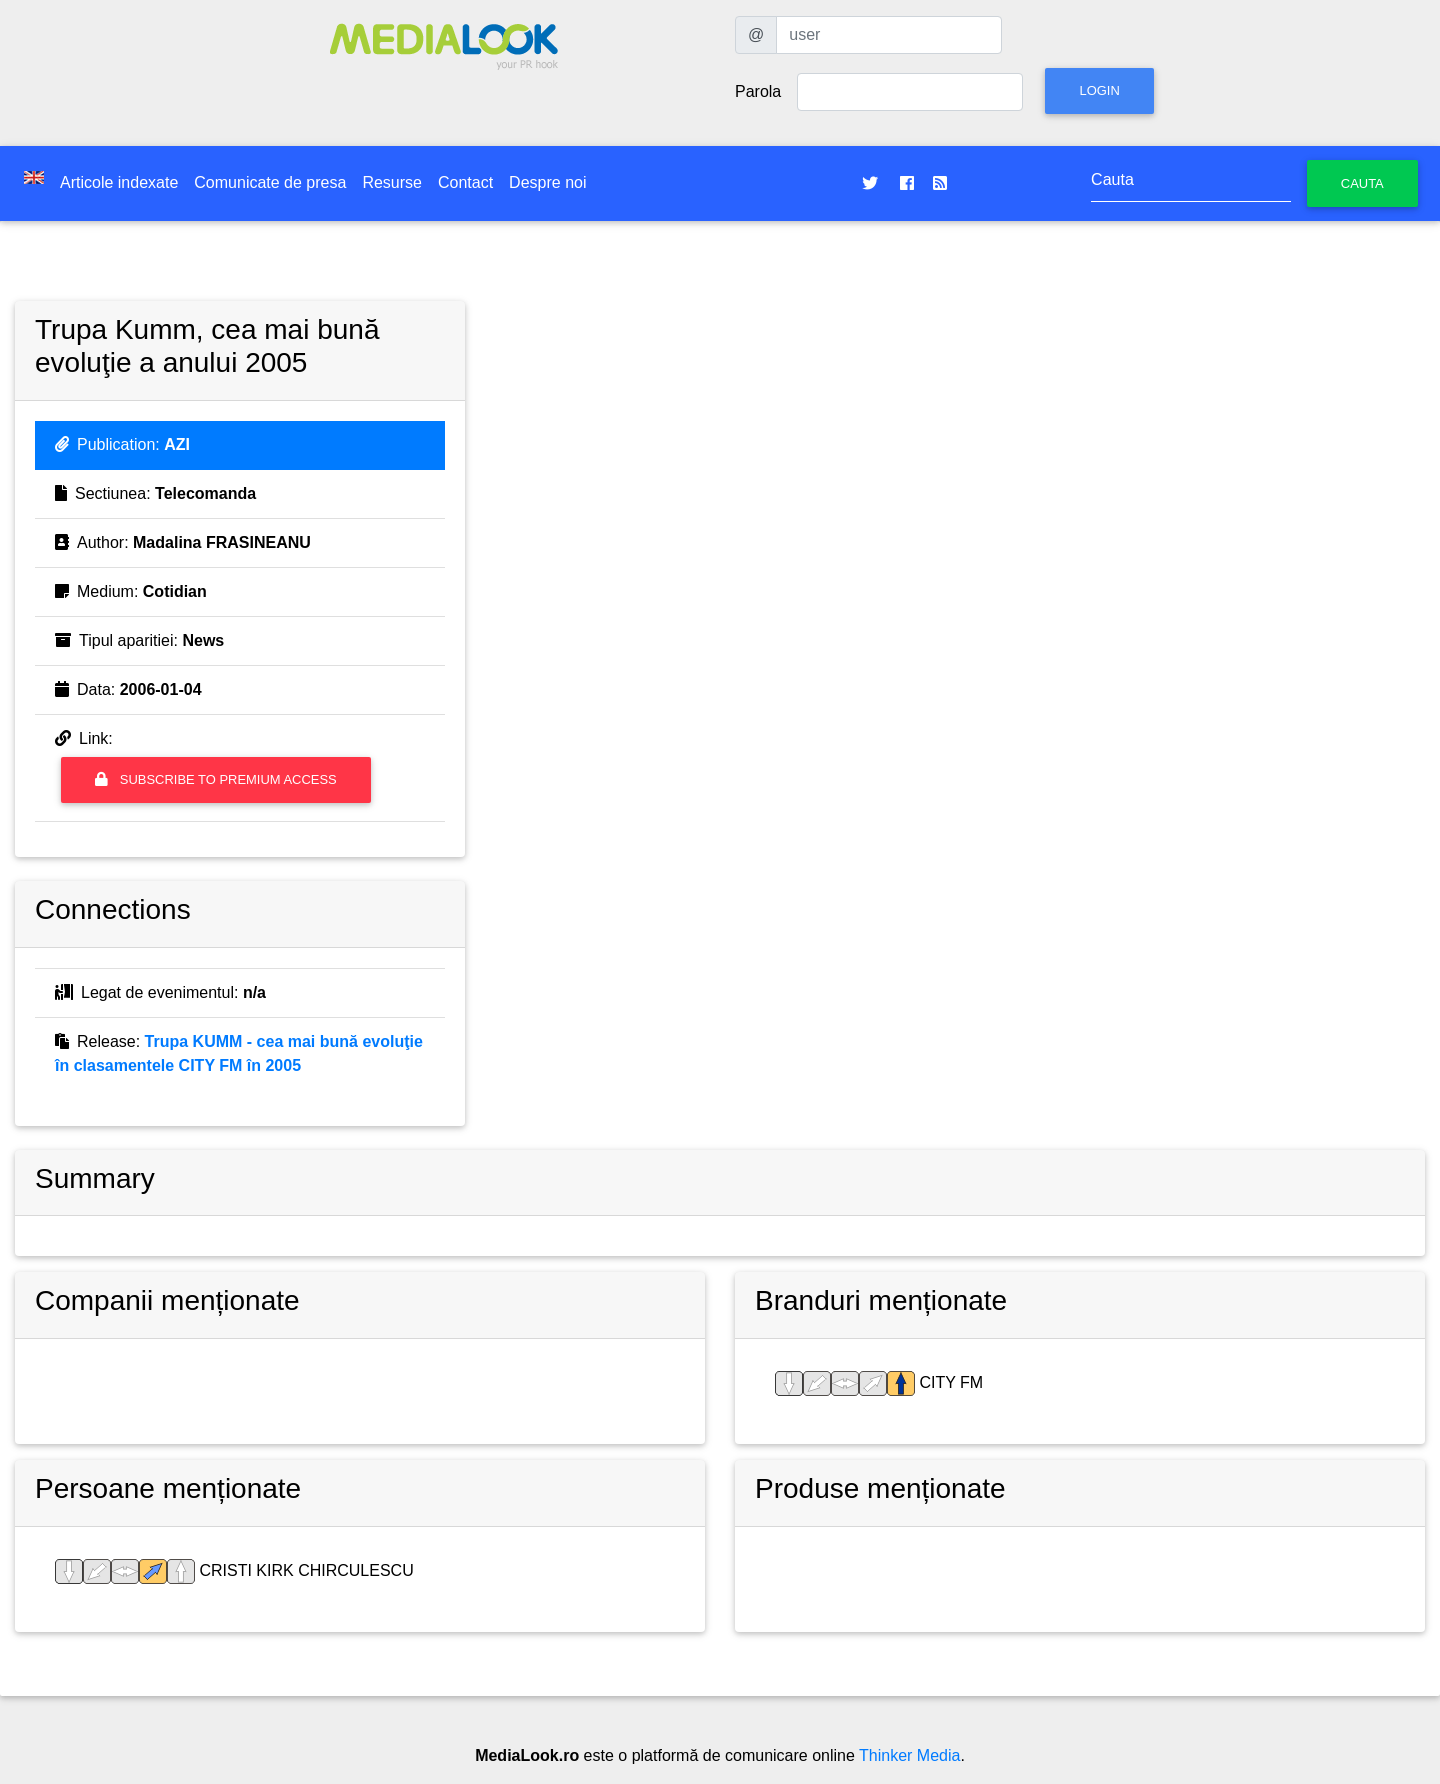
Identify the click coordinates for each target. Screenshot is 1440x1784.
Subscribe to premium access (216, 779)
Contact (465, 182)
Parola (758, 91)
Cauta (1362, 183)
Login (1099, 90)
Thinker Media (909, 1755)
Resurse (392, 182)
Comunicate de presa (270, 182)
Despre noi (547, 182)
